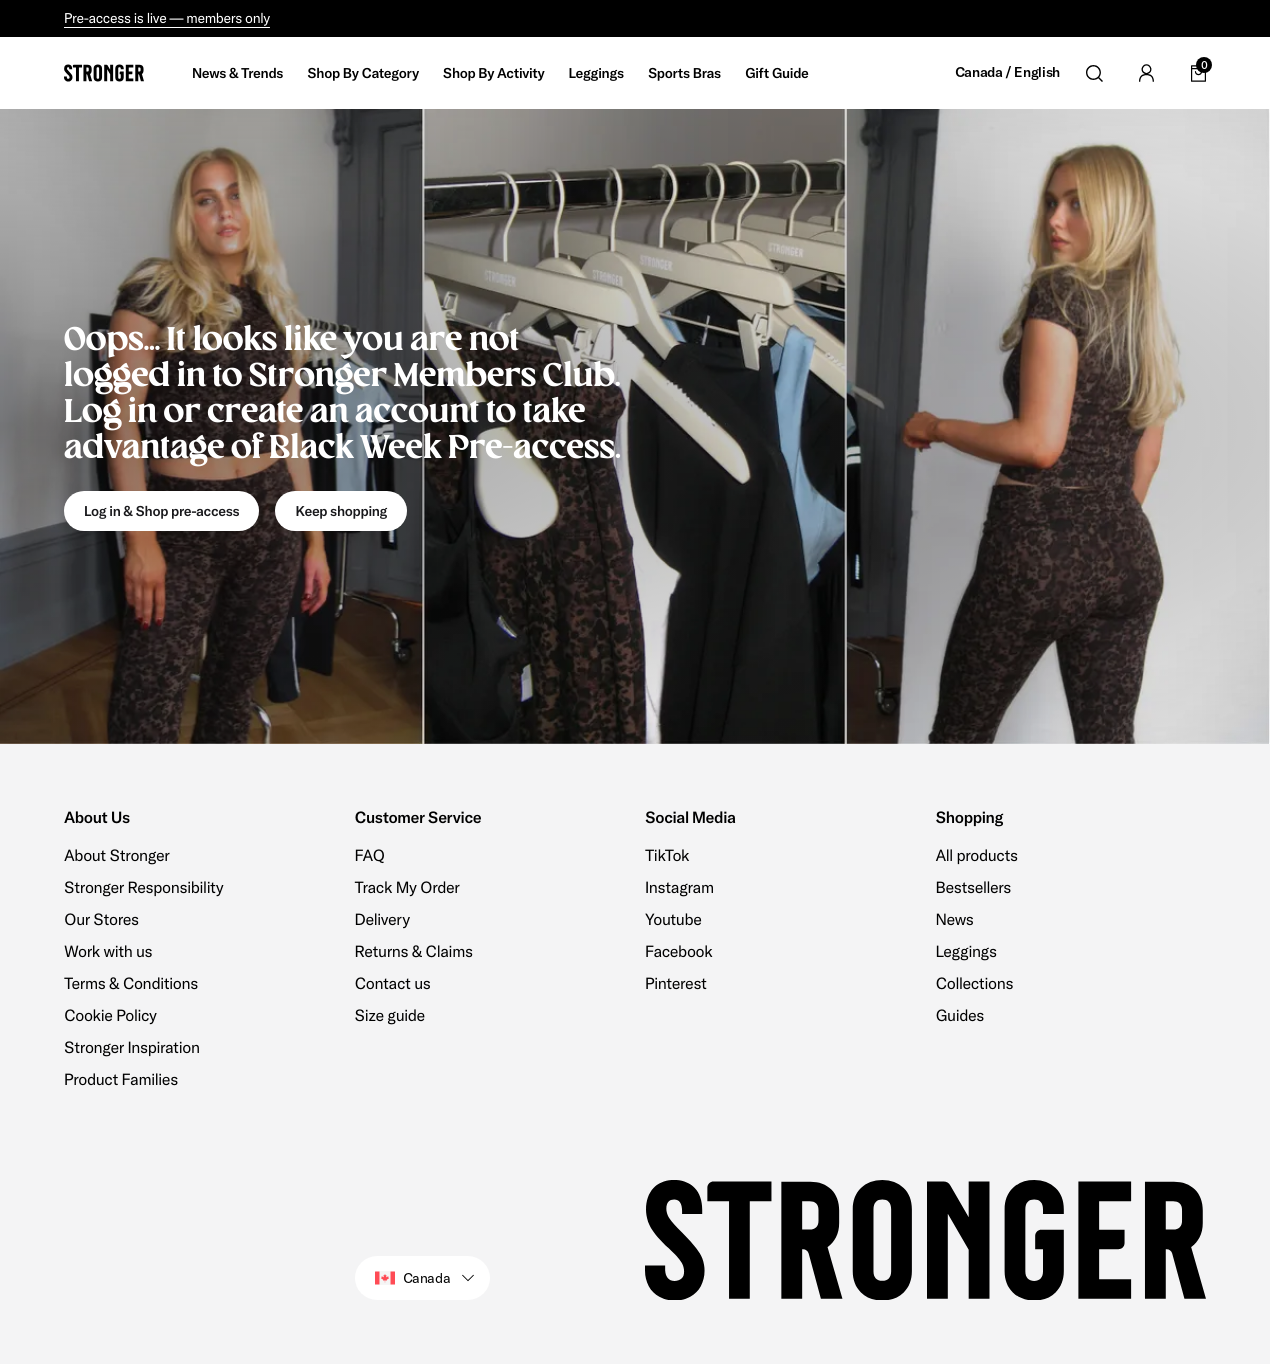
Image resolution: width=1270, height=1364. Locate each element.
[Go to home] (104, 73)
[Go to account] (1146, 73)
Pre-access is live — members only (167, 18)
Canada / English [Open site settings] (1007, 72)
